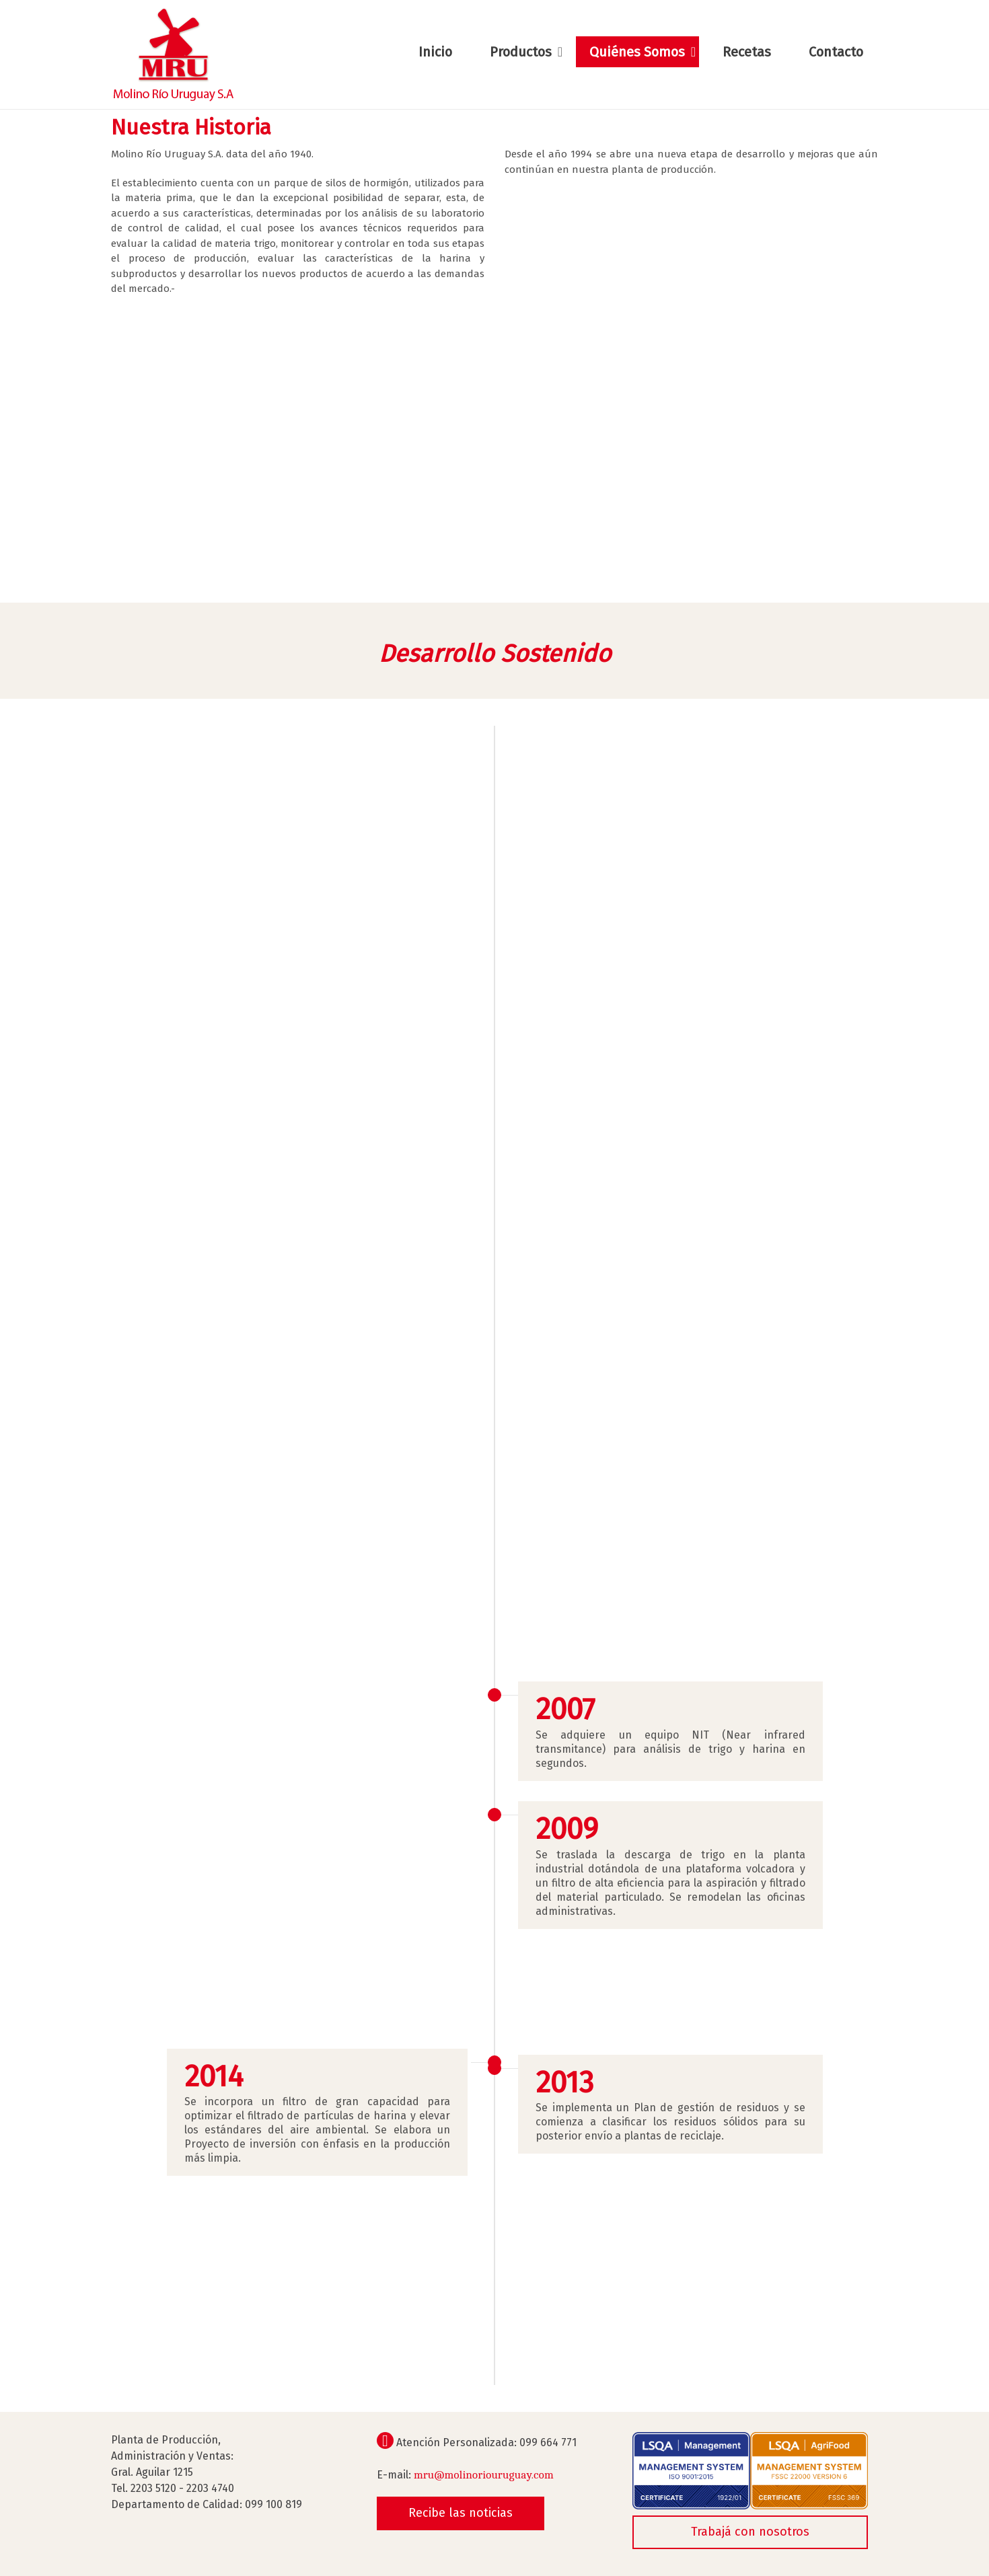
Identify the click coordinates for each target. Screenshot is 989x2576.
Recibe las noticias (460, 2512)
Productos (521, 52)
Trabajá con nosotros (750, 2531)
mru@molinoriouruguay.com (484, 2475)
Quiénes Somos (637, 52)
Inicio (435, 52)
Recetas (747, 52)
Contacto (836, 52)
